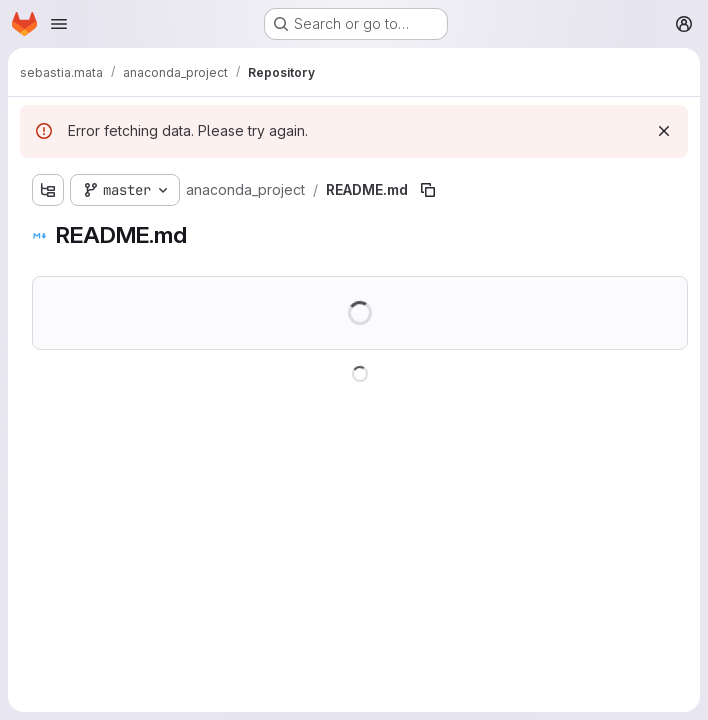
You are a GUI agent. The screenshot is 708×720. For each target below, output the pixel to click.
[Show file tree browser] (48, 190)
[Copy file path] (428, 190)
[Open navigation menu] (59, 24)
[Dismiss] (664, 131)
